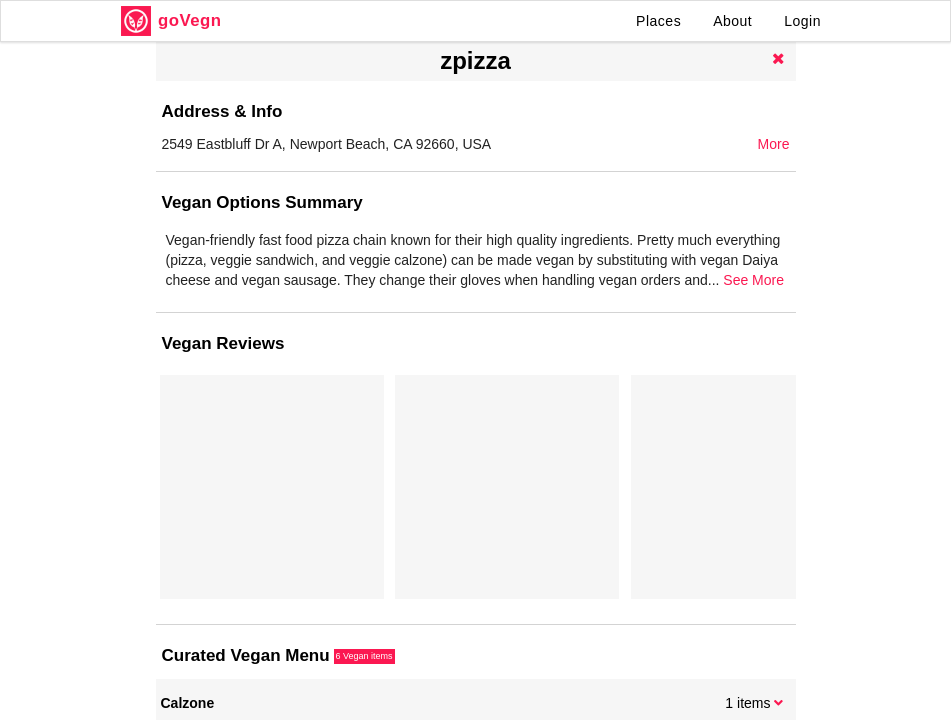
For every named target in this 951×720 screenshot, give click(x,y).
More (774, 144)
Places (658, 21)
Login (802, 21)
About (732, 21)
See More (753, 280)
